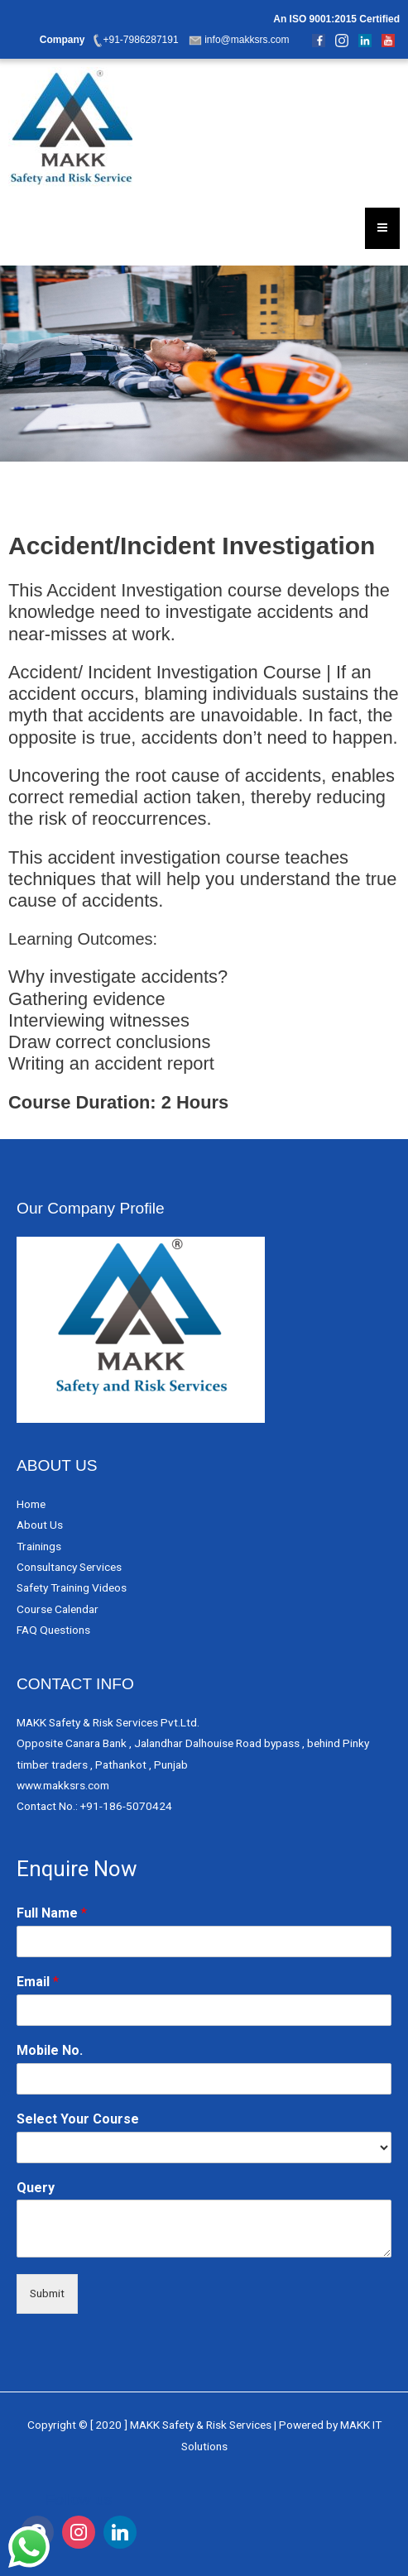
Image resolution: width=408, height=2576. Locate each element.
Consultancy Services (69, 1566)
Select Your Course (78, 2119)
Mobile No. (50, 2050)
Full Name (52, 1913)
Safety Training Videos (72, 1587)
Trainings (39, 1546)
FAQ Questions (53, 1629)
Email (38, 1981)
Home (31, 1504)
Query (36, 2187)
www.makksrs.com (63, 1785)
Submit (47, 2293)
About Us (40, 1524)
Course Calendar (57, 1609)
